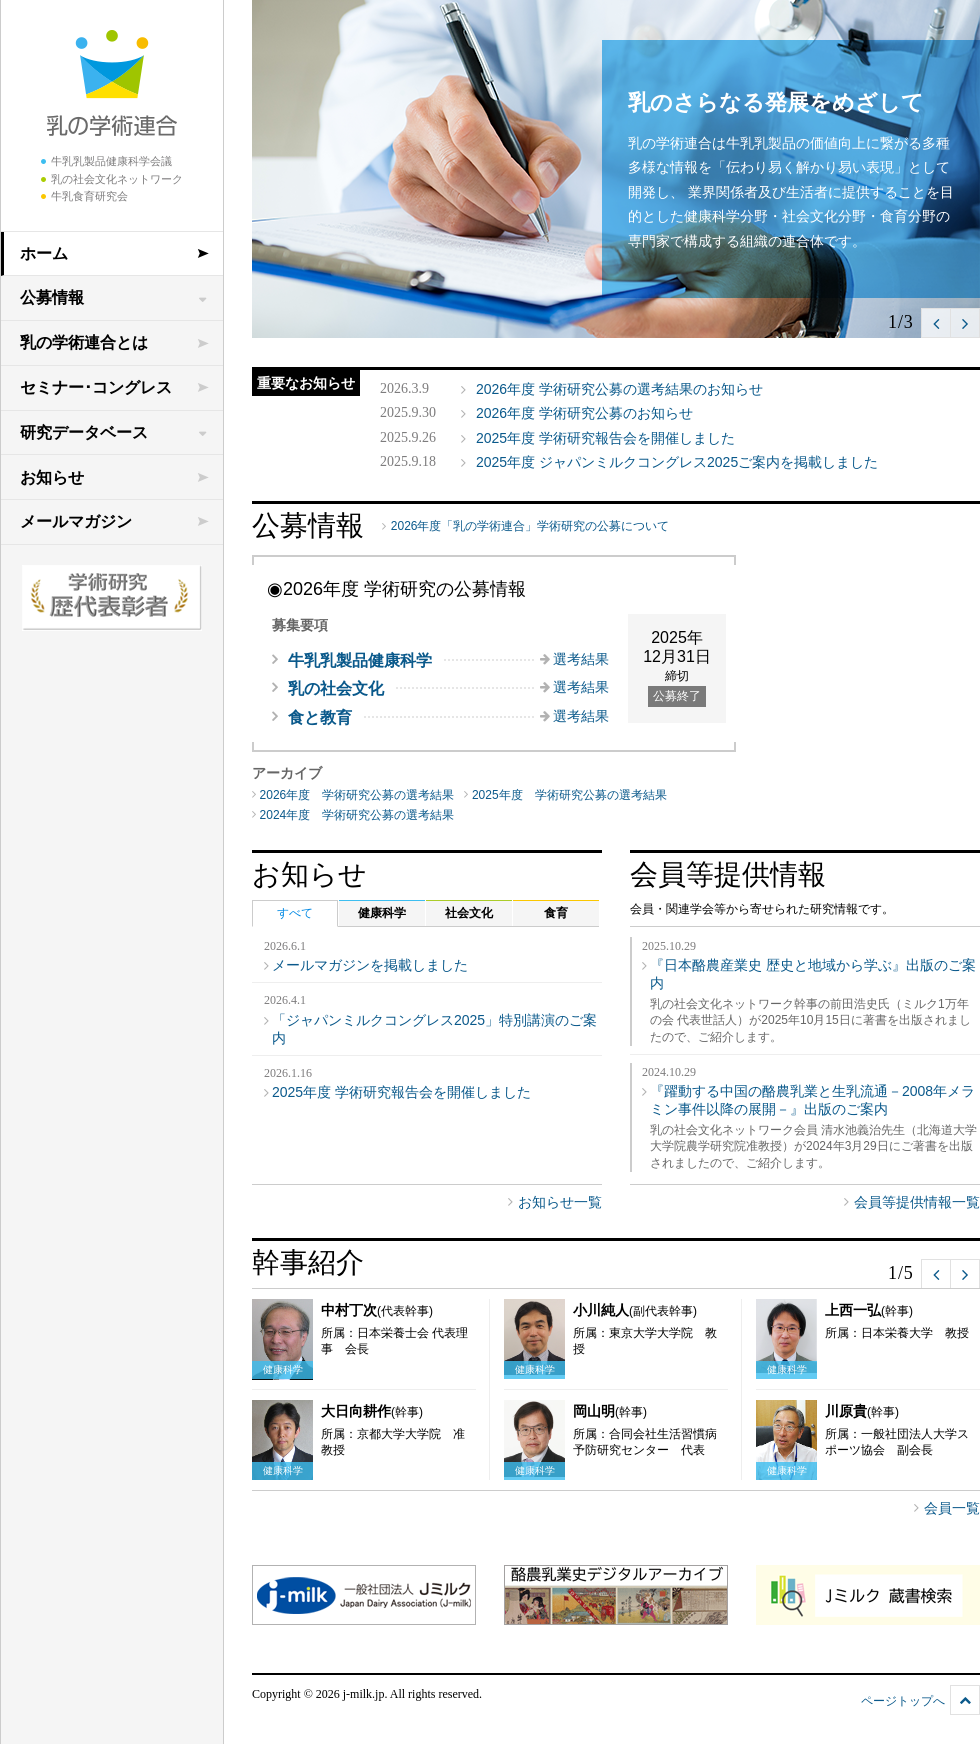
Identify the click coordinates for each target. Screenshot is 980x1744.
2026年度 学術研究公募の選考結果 (357, 795)
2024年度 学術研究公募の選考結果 (357, 815)
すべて (295, 913)
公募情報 (52, 297)
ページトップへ (903, 1701)
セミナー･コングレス (96, 387)
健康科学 (382, 913)
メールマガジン (76, 521)
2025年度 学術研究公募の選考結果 (569, 795)
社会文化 (469, 913)
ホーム (44, 253)
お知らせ (52, 477)
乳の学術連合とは (84, 342)
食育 (556, 913)
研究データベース (84, 432)
